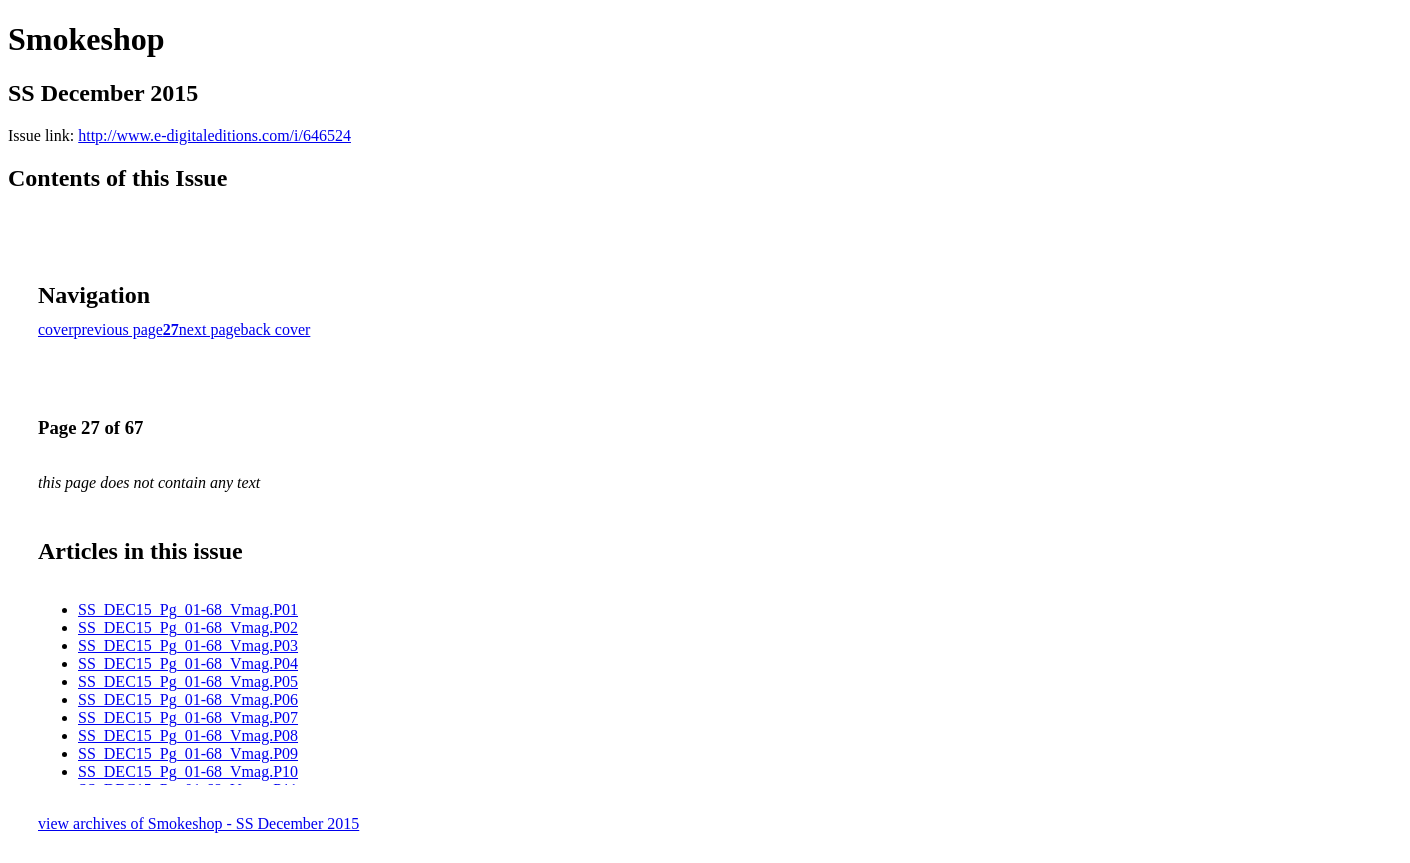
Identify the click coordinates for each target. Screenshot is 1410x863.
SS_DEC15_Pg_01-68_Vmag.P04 (188, 663)
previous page (118, 329)
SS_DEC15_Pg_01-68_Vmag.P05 (188, 681)
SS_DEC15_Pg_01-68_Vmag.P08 (188, 735)
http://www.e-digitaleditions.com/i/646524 (214, 135)
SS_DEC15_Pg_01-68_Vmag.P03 (188, 645)
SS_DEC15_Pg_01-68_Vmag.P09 (188, 753)
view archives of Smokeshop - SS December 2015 (198, 823)
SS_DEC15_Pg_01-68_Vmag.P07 (188, 717)
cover (56, 329)
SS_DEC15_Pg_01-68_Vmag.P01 (188, 609)
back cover (276, 329)
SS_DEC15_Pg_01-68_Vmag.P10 (188, 771)
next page (210, 329)
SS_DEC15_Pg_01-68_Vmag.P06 (188, 699)
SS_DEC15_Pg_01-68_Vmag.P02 (188, 627)
